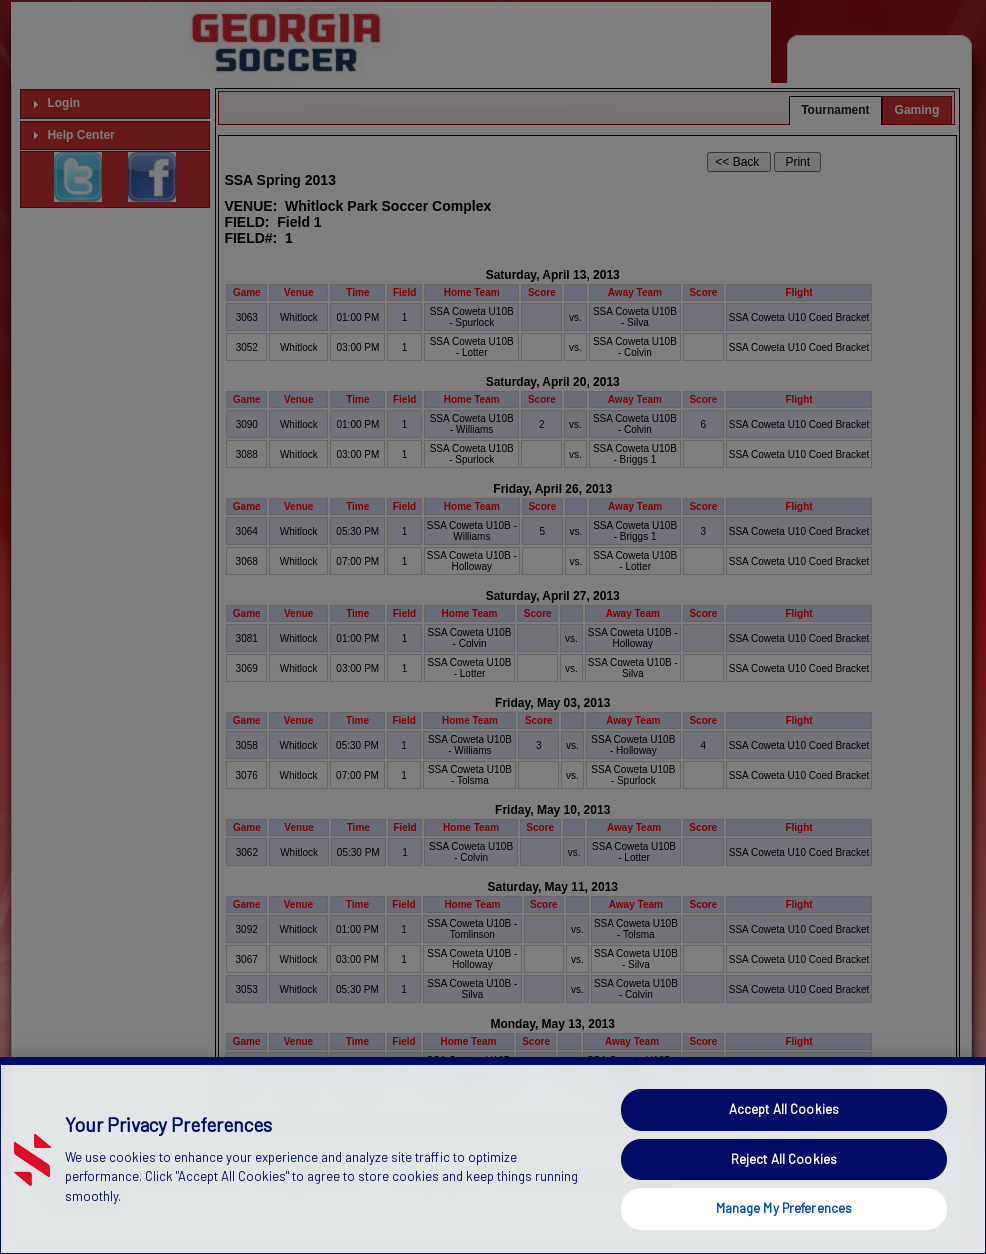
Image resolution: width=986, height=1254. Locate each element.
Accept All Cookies (784, 1142)
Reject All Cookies (784, 1192)
